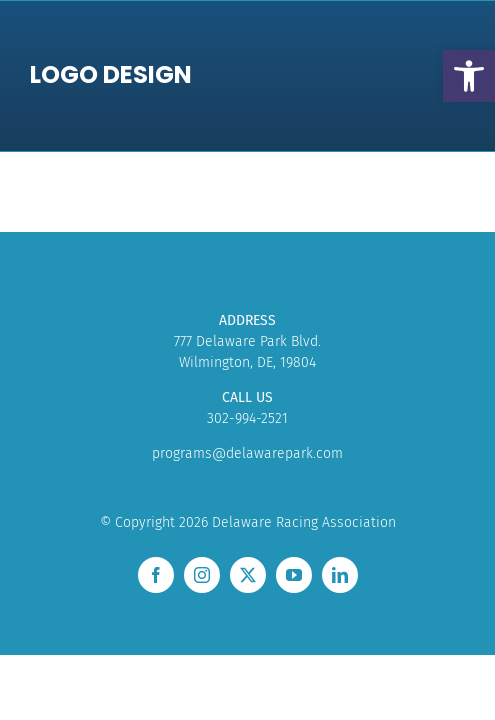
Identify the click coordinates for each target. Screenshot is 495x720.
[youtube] (294, 575)
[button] (469, 76)
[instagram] (202, 575)
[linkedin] (340, 575)
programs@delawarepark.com (247, 453)
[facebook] (156, 575)
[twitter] (248, 575)
